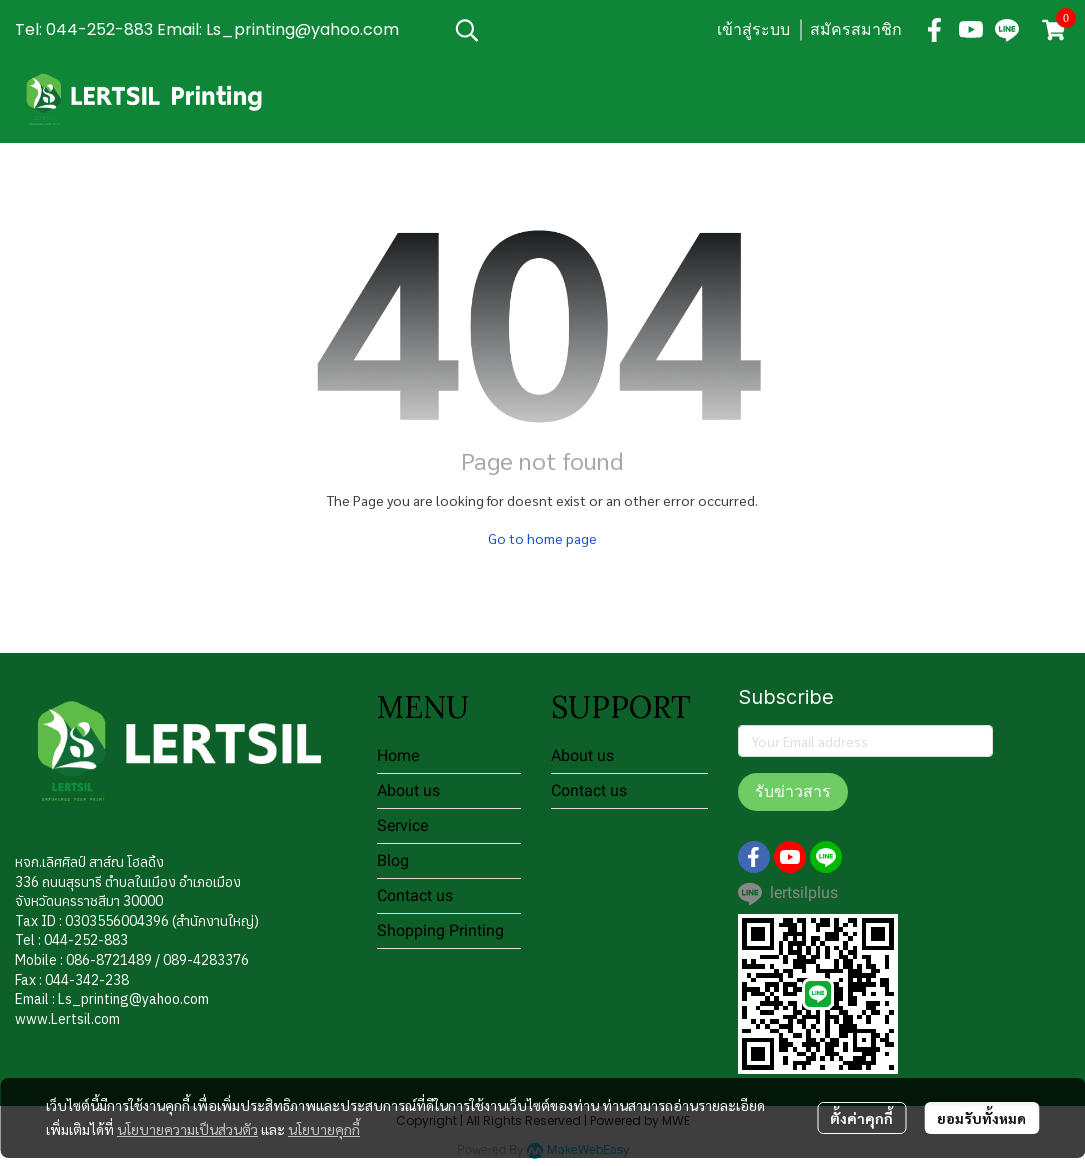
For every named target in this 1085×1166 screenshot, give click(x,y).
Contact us (415, 895)
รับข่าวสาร (793, 791)
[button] (575, 30)
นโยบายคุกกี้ (324, 1129)
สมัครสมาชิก (856, 29)
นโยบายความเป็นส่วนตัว (187, 1129)
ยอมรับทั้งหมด (981, 1118)
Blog (393, 860)
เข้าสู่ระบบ (753, 29)
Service (402, 825)
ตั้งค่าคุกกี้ (861, 1118)
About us (408, 790)
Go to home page (542, 538)
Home (398, 755)
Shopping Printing (440, 930)
